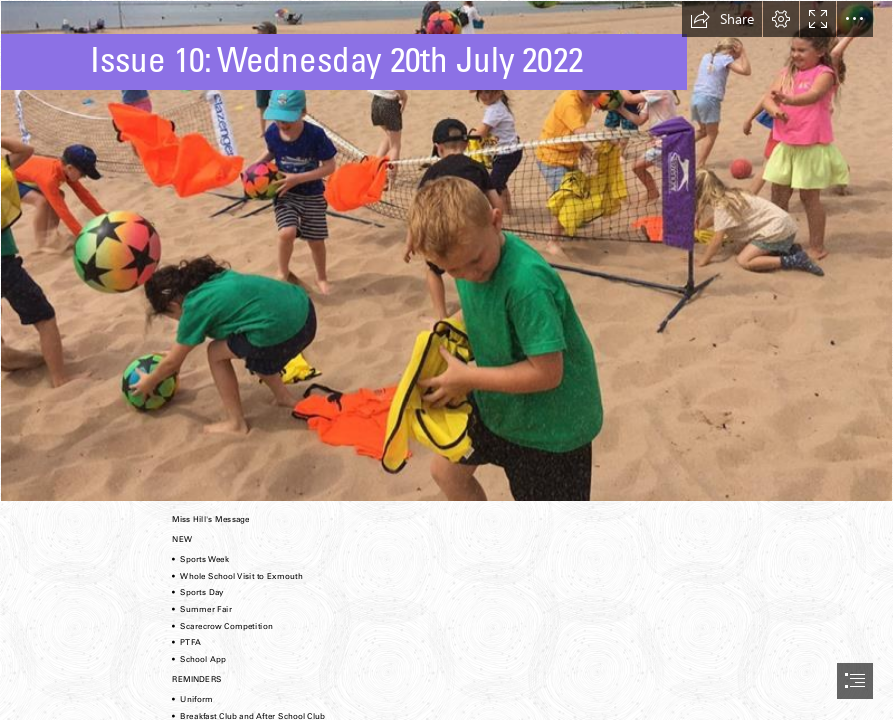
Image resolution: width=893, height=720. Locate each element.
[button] (722, 19)
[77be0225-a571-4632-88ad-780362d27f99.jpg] (446, 251)
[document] (446, 360)
